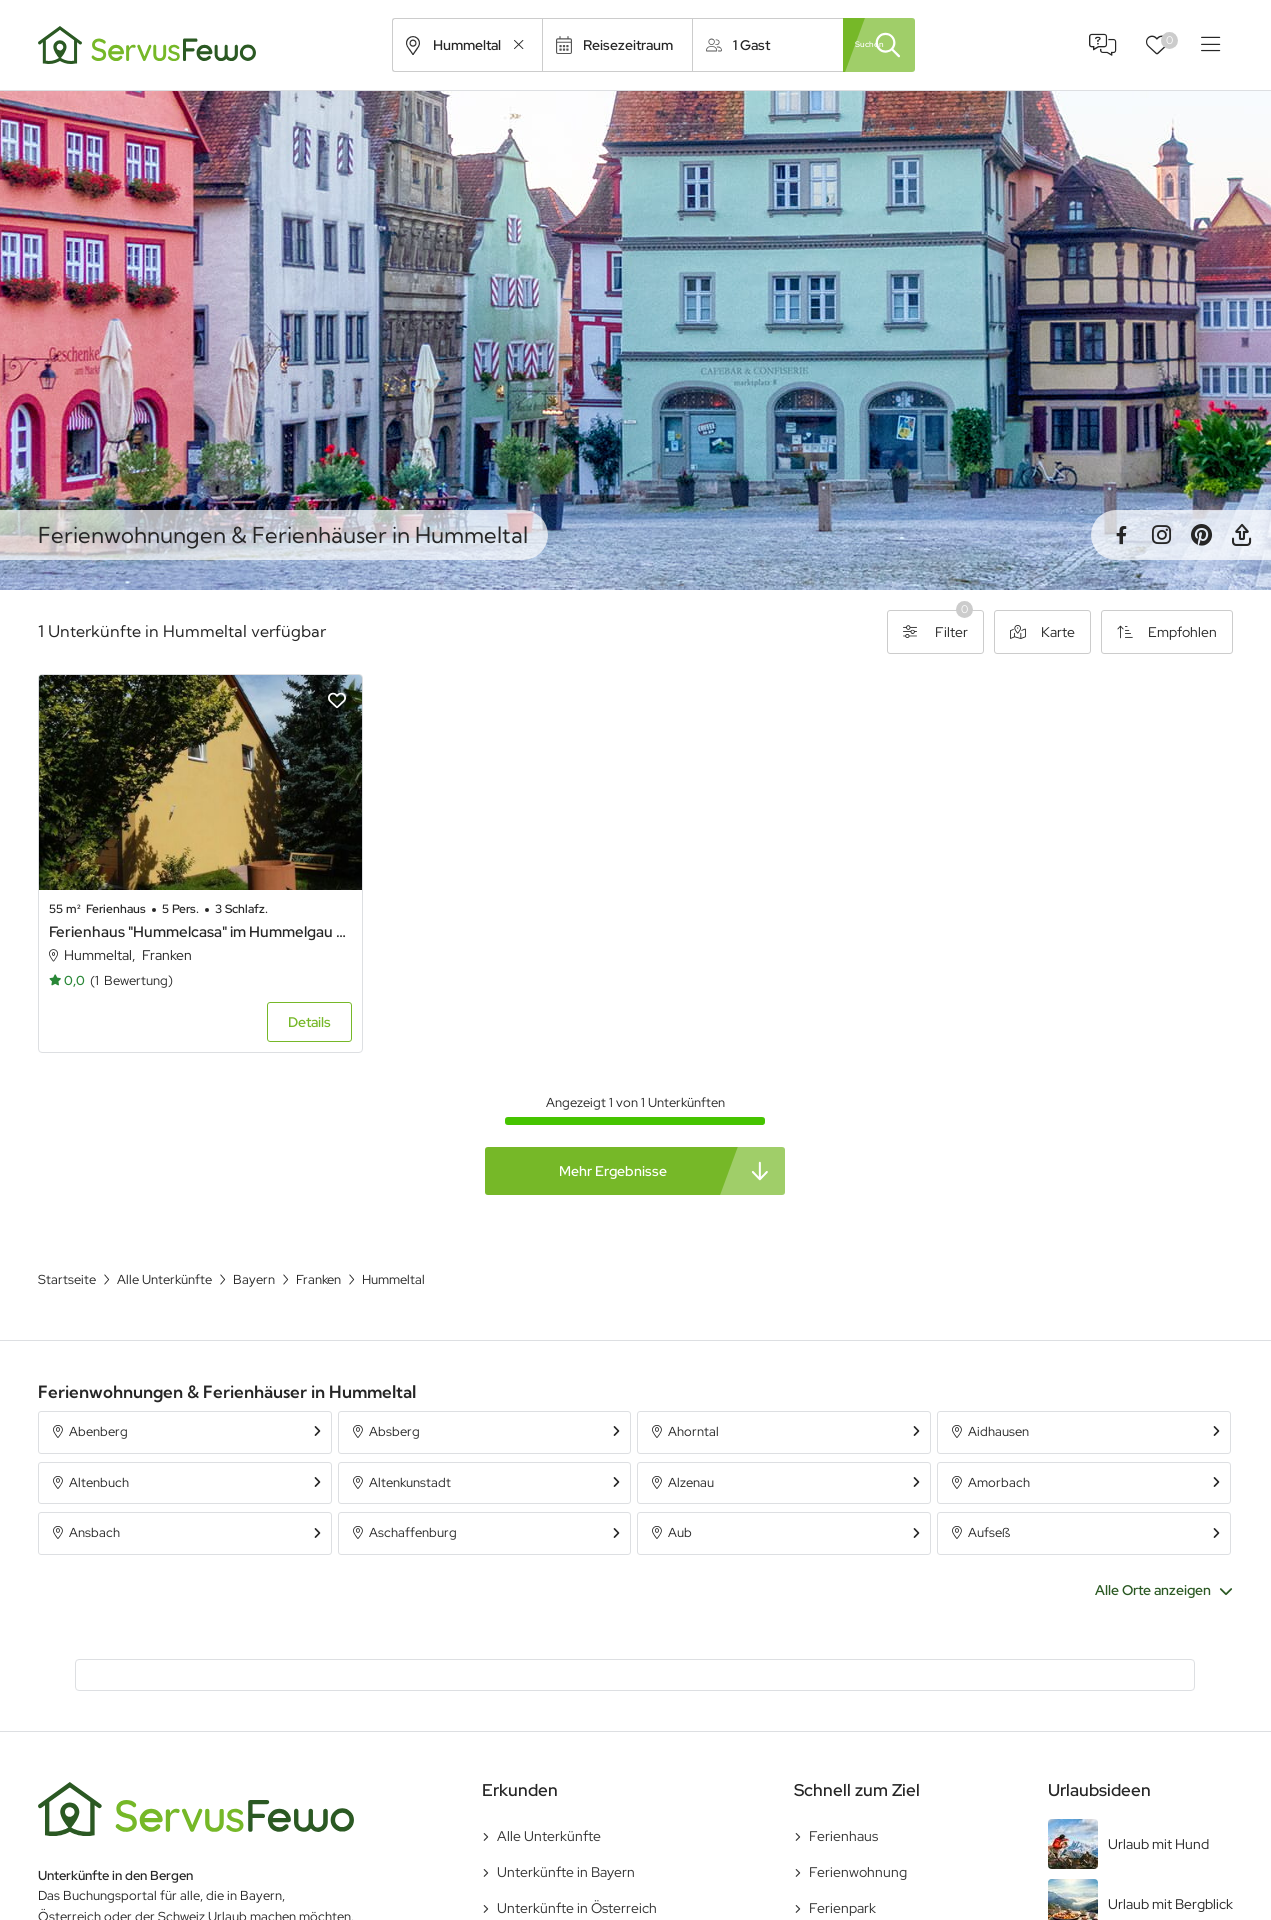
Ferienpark (842, 1881)
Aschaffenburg (413, 1505)
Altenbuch (99, 1454)
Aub (680, 1505)
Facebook (1121, 535)
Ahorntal (693, 1403)
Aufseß (989, 1505)
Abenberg (98, 1403)
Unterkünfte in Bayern (566, 1845)
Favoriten (1169, 40)
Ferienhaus (843, 1809)
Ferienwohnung (858, 1845)
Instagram (1161, 535)
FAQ (1103, 45)
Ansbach (94, 1505)
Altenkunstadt (410, 1454)
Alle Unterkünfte (549, 1809)
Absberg (394, 1403)
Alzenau (691, 1454)
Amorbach (999, 1454)
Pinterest (1201, 535)
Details (268, 994)
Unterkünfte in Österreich (577, 1881)
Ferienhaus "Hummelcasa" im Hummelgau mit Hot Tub (180, 905)
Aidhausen (998, 1403)
